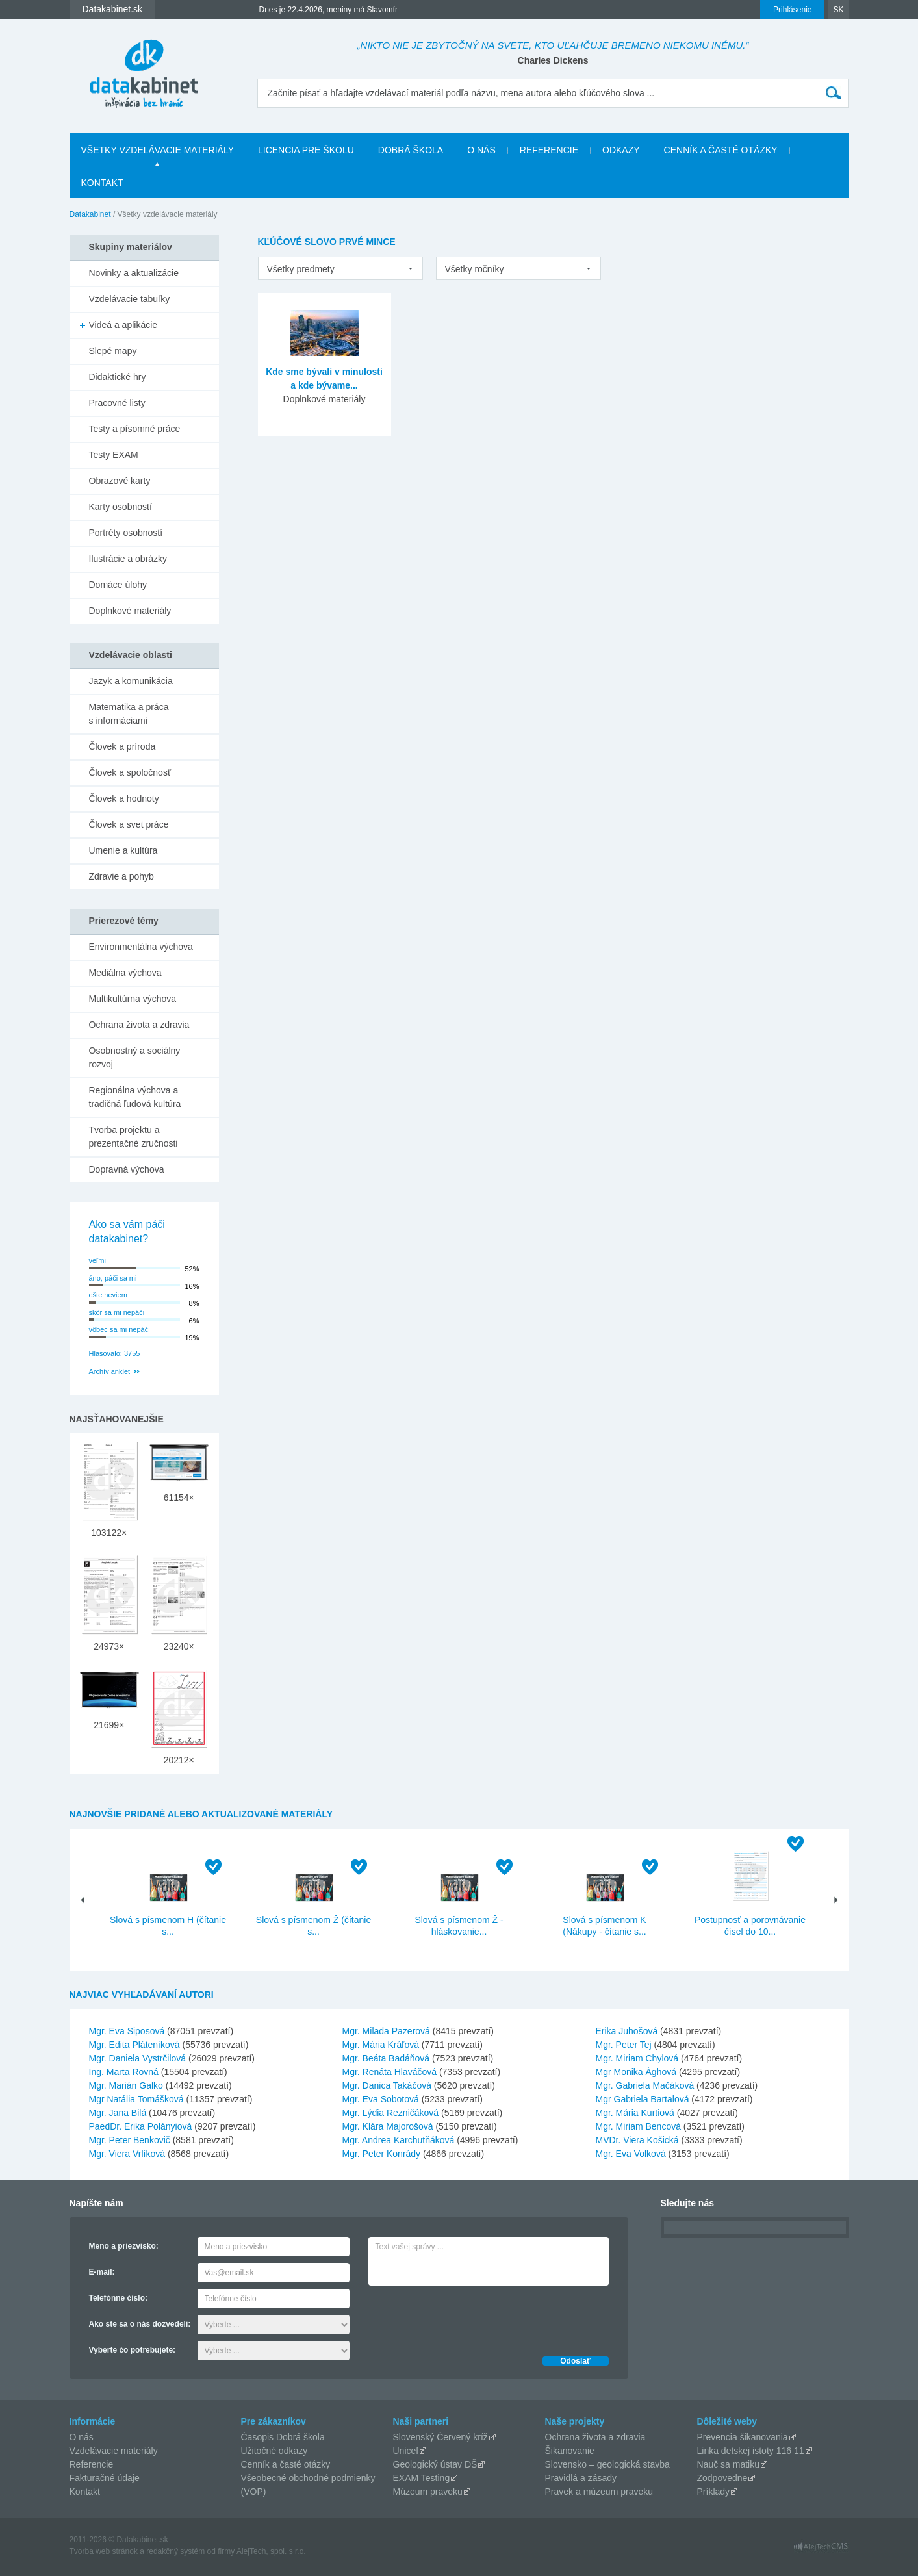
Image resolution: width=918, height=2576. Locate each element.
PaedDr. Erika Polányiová (140, 2126)
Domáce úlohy (118, 585)
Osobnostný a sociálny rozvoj (135, 1057)
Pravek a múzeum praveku (599, 2491)
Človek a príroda (122, 746)
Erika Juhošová (627, 2031)
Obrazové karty (120, 481)
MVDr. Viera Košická (637, 2140)
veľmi (97, 1260)
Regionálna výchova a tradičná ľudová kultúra (135, 1097)
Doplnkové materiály (130, 611)
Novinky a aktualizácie (134, 273)
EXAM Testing (421, 2478)
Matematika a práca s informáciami (129, 714)
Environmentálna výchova (141, 946)
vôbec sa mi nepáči (119, 1329)
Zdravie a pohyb (121, 876)
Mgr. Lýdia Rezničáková (390, 2113)
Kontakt (102, 182)
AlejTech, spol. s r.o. (271, 2551)
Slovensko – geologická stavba (607, 2464)
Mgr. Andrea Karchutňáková (398, 2140)
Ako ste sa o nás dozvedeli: (140, 2323)
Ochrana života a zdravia (139, 1024)
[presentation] (467, 2317)
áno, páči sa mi (113, 1278)
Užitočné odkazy (274, 2450)
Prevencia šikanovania (742, 2437)
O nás (481, 150)
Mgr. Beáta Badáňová (386, 2058)
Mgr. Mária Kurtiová (635, 2113)
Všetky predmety (301, 269)
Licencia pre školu (306, 150)
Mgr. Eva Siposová (127, 2031)
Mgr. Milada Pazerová (386, 2031)
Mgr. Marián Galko (126, 2085)
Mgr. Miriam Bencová (638, 2126)
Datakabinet (90, 214)
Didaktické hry (117, 377)
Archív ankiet (110, 1371)
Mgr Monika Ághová (636, 2072)
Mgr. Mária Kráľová (380, 2044)
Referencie (549, 150)
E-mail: (102, 2271)
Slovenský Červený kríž (440, 2437)
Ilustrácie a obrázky (128, 559)
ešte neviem (108, 1295)
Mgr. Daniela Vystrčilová (137, 2058)
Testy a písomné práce (135, 429)
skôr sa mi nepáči (117, 1312)
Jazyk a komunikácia (131, 681)
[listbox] (340, 268)
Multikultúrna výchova (133, 998)
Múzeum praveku (428, 2491)
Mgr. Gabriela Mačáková (645, 2085)
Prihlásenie (792, 9)
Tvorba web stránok (104, 2551)
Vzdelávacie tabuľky (129, 299)
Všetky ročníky (474, 269)
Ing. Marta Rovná (124, 2072)
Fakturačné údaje (105, 2478)
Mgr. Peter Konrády (381, 2154)
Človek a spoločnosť (130, 772)
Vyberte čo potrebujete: (132, 2349)
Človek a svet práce (129, 824)
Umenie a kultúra (123, 850)
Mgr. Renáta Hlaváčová (389, 2072)
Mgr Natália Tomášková (136, 2099)
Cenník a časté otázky (721, 150)
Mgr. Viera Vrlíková (127, 2154)
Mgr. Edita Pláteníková (134, 2044)
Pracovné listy (117, 403)
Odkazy (621, 150)
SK (838, 9)
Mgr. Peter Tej (624, 2044)
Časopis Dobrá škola (283, 2437)
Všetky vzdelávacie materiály (157, 150)
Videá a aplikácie (123, 325)
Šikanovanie (569, 2450)
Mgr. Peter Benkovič (129, 2140)
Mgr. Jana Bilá (118, 2113)
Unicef (406, 2450)
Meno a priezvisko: (124, 2246)
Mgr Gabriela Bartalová (642, 2099)
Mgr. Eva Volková (631, 2154)
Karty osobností (120, 507)
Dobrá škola (410, 150)
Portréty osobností (126, 533)
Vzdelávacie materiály (114, 2450)
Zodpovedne (722, 2478)
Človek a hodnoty (124, 798)
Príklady (713, 2491)
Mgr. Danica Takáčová (386, 2085)
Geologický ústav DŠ (435, 2464)
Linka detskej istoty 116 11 (750, 2450)
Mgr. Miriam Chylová (637, 2058)
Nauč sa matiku (728, 2464)
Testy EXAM (113, 455)
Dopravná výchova (126, 1169)
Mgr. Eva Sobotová (380, 2099)
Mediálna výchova (125, 972)
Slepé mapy (113, 351)
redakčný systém (175, 2551)
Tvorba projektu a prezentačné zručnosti (133, 1137)
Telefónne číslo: (118, 2297)
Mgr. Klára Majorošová (387, 2126)
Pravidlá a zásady (581, 2478)
